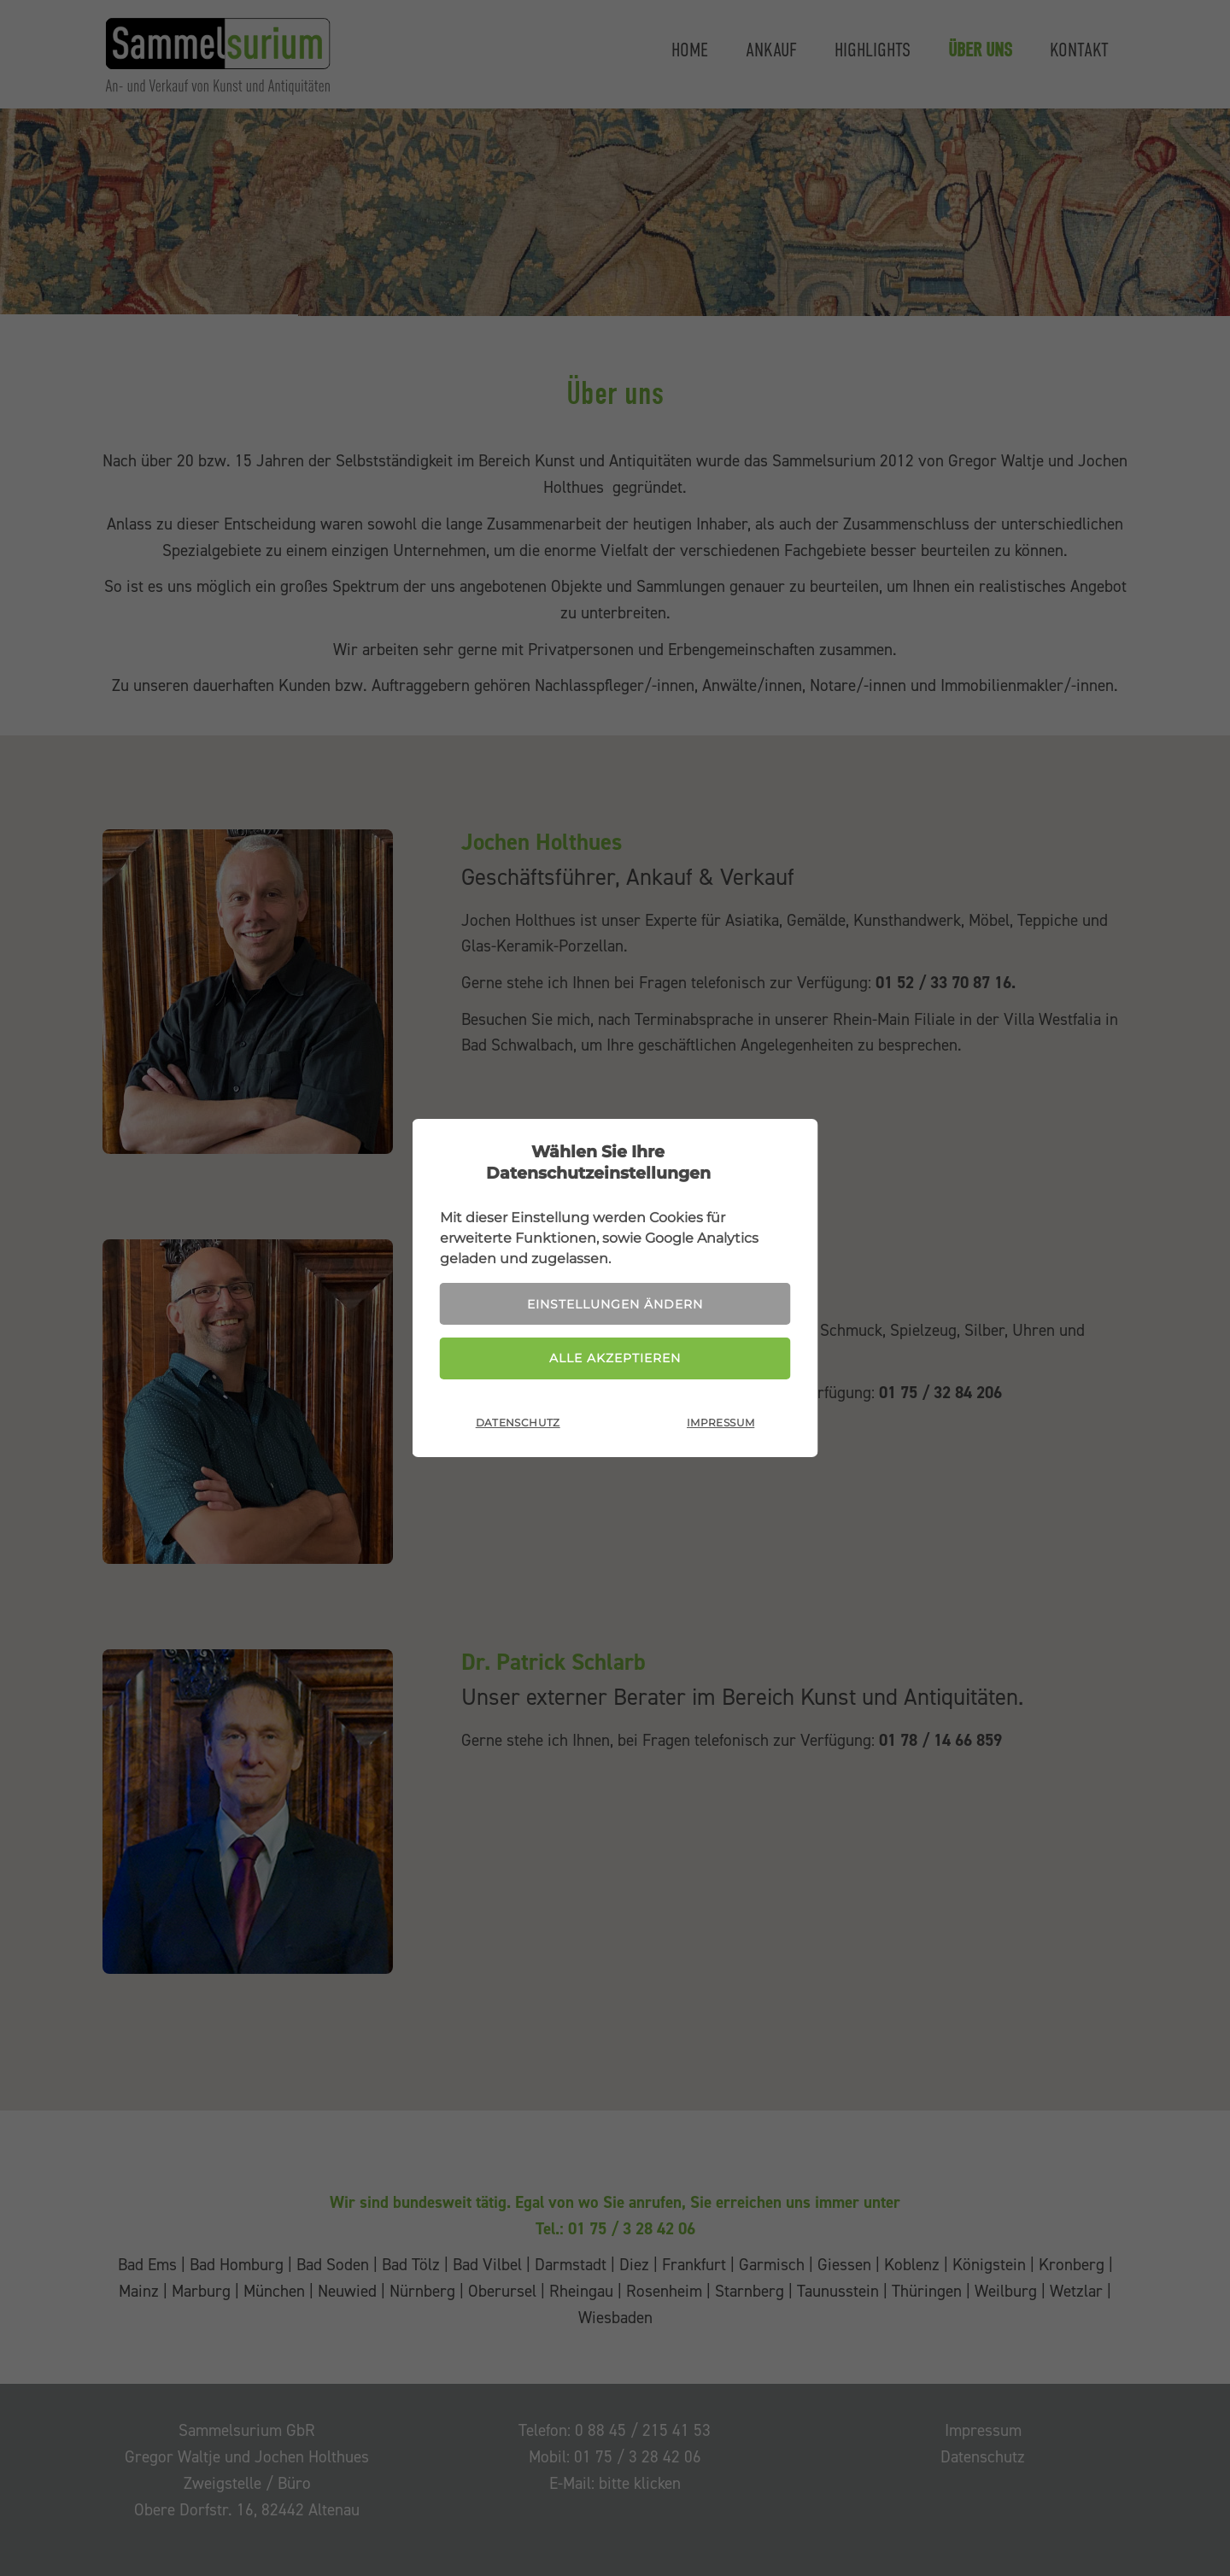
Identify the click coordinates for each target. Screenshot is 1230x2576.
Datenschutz (518, 1422)
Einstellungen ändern (615, 1304)
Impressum (720, 1422)
